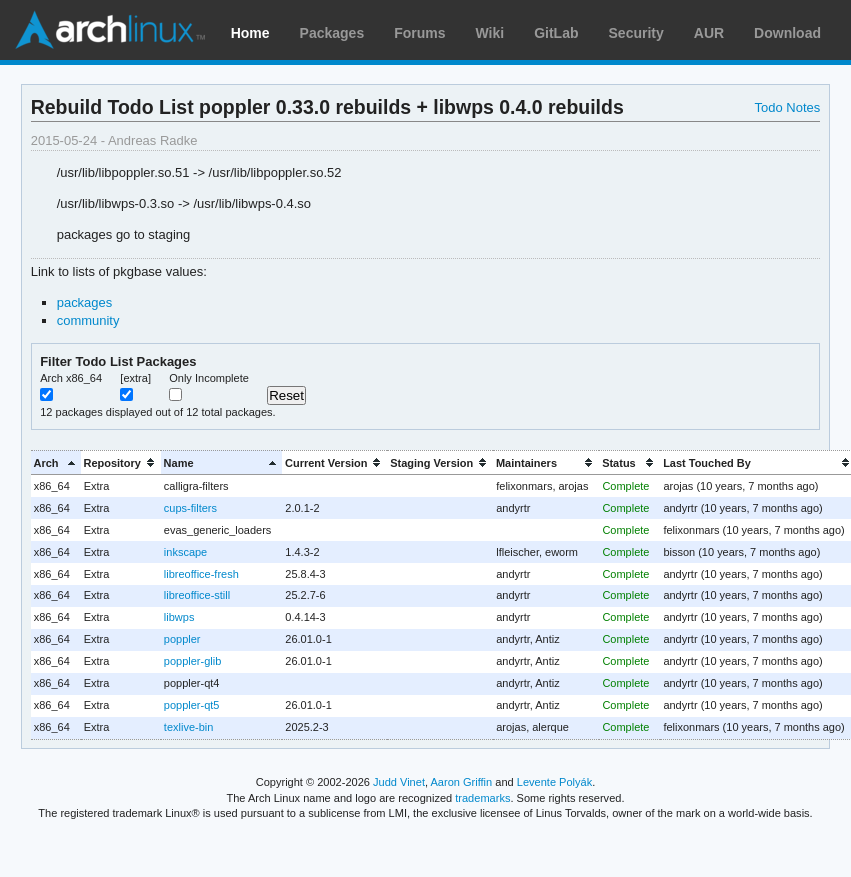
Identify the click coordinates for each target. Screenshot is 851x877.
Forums (419, 33)
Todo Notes (788, 107)
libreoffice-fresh (201, 574)
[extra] (135, 378)
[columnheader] (56, 462)
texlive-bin (188, 727)
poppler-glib (192, 661)
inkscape (185, 552)
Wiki (490, 33)
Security (636, 33)
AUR (709, 33)
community (88, 320)
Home (250, 33)
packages (85, 302)
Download (787, 33)
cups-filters (190, 508)
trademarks (482, 798)
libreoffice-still (197, 595)
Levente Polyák (554, 782)
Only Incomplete (209, 378)
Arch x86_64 (71, 378)
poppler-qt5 (192, 705)
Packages (332, 33)
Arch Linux (110, 30)
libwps (179, 617)
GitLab (556, 33)
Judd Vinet (399, 782)
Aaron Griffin (461, 782)
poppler (182, 639)
